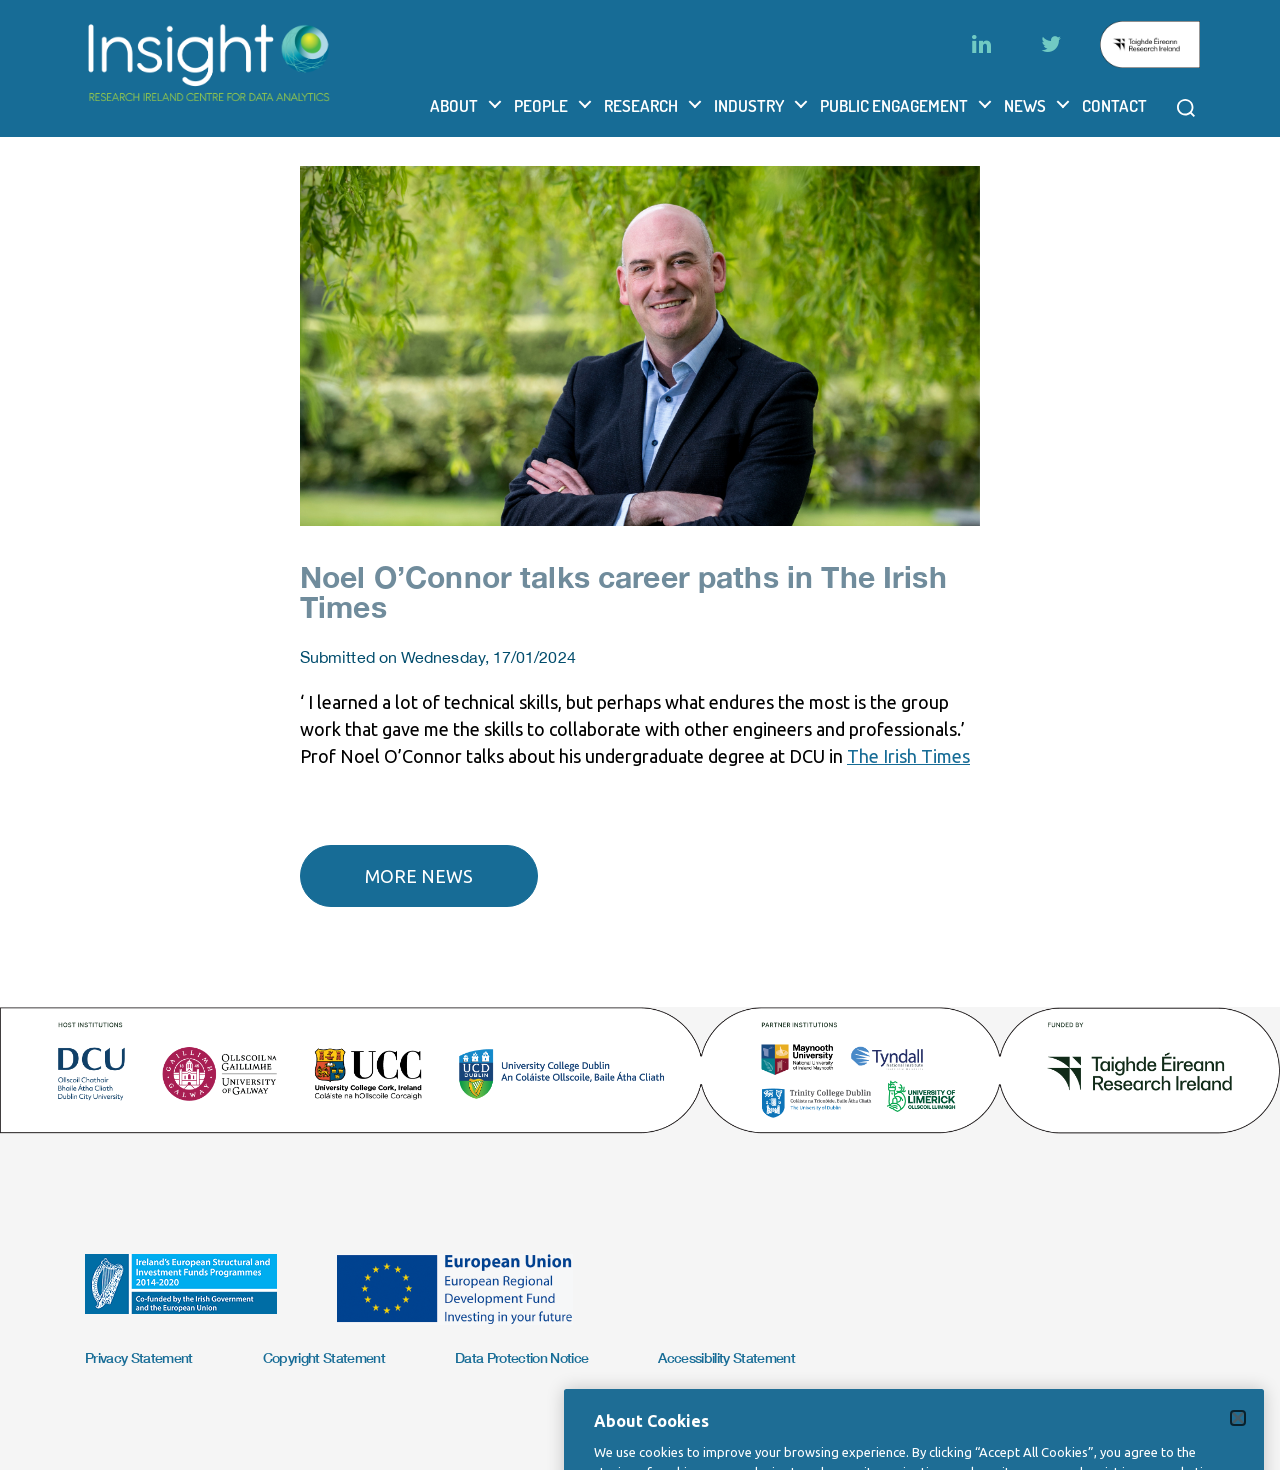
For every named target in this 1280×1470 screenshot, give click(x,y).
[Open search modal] (1186, 108)
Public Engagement (894, 105)
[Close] (1238, 1437)
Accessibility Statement (726, 1357)
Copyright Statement (324, 1357)
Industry (749, 105)
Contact (1114, 105)
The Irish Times (908, 756)
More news (419, 876)
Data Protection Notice (521, 1357)
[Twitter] (1051, 44)
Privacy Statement (139, 1357)
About (454, 105)
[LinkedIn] (981, 44)
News (1025, 105)
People (541, 105)
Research (641, 105)
